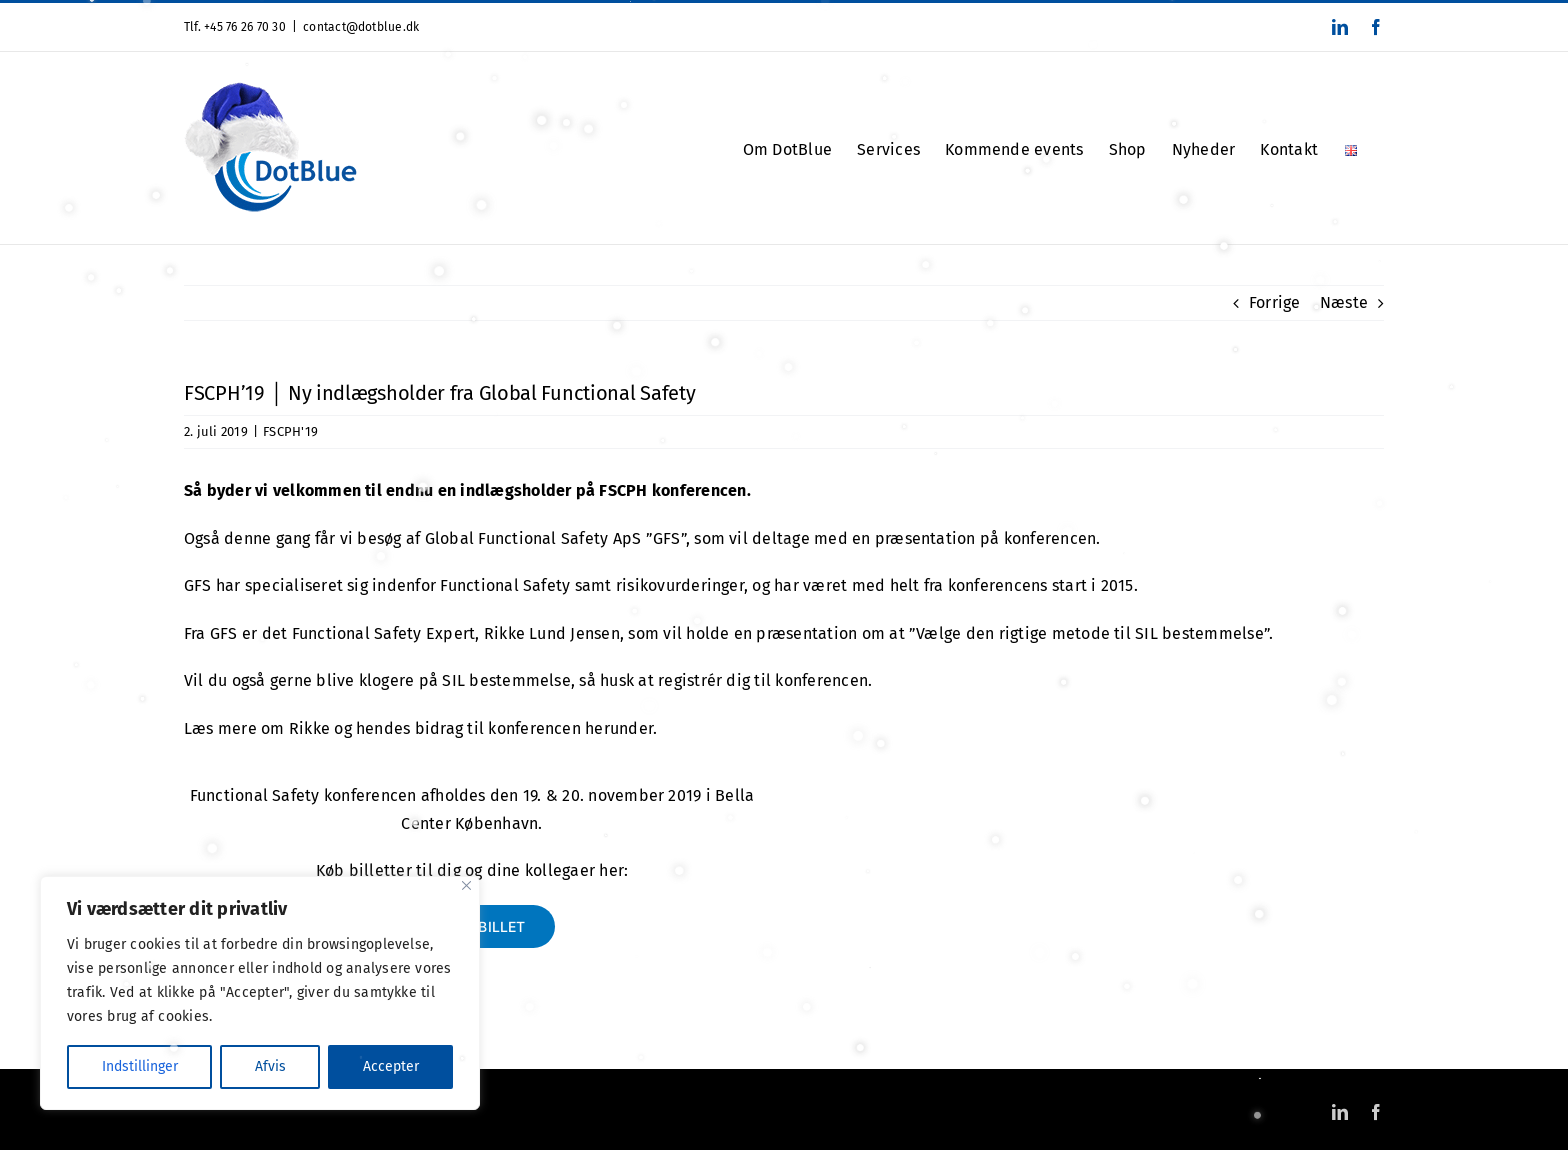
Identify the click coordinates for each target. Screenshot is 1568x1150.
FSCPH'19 (290, 431)
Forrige (1275, 302)
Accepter (391, 1066)
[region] (260, 993)
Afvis (270, 1066)
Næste (1344, 302)
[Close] (466, 885)
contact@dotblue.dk (361, 27)
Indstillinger (140, 1066)
